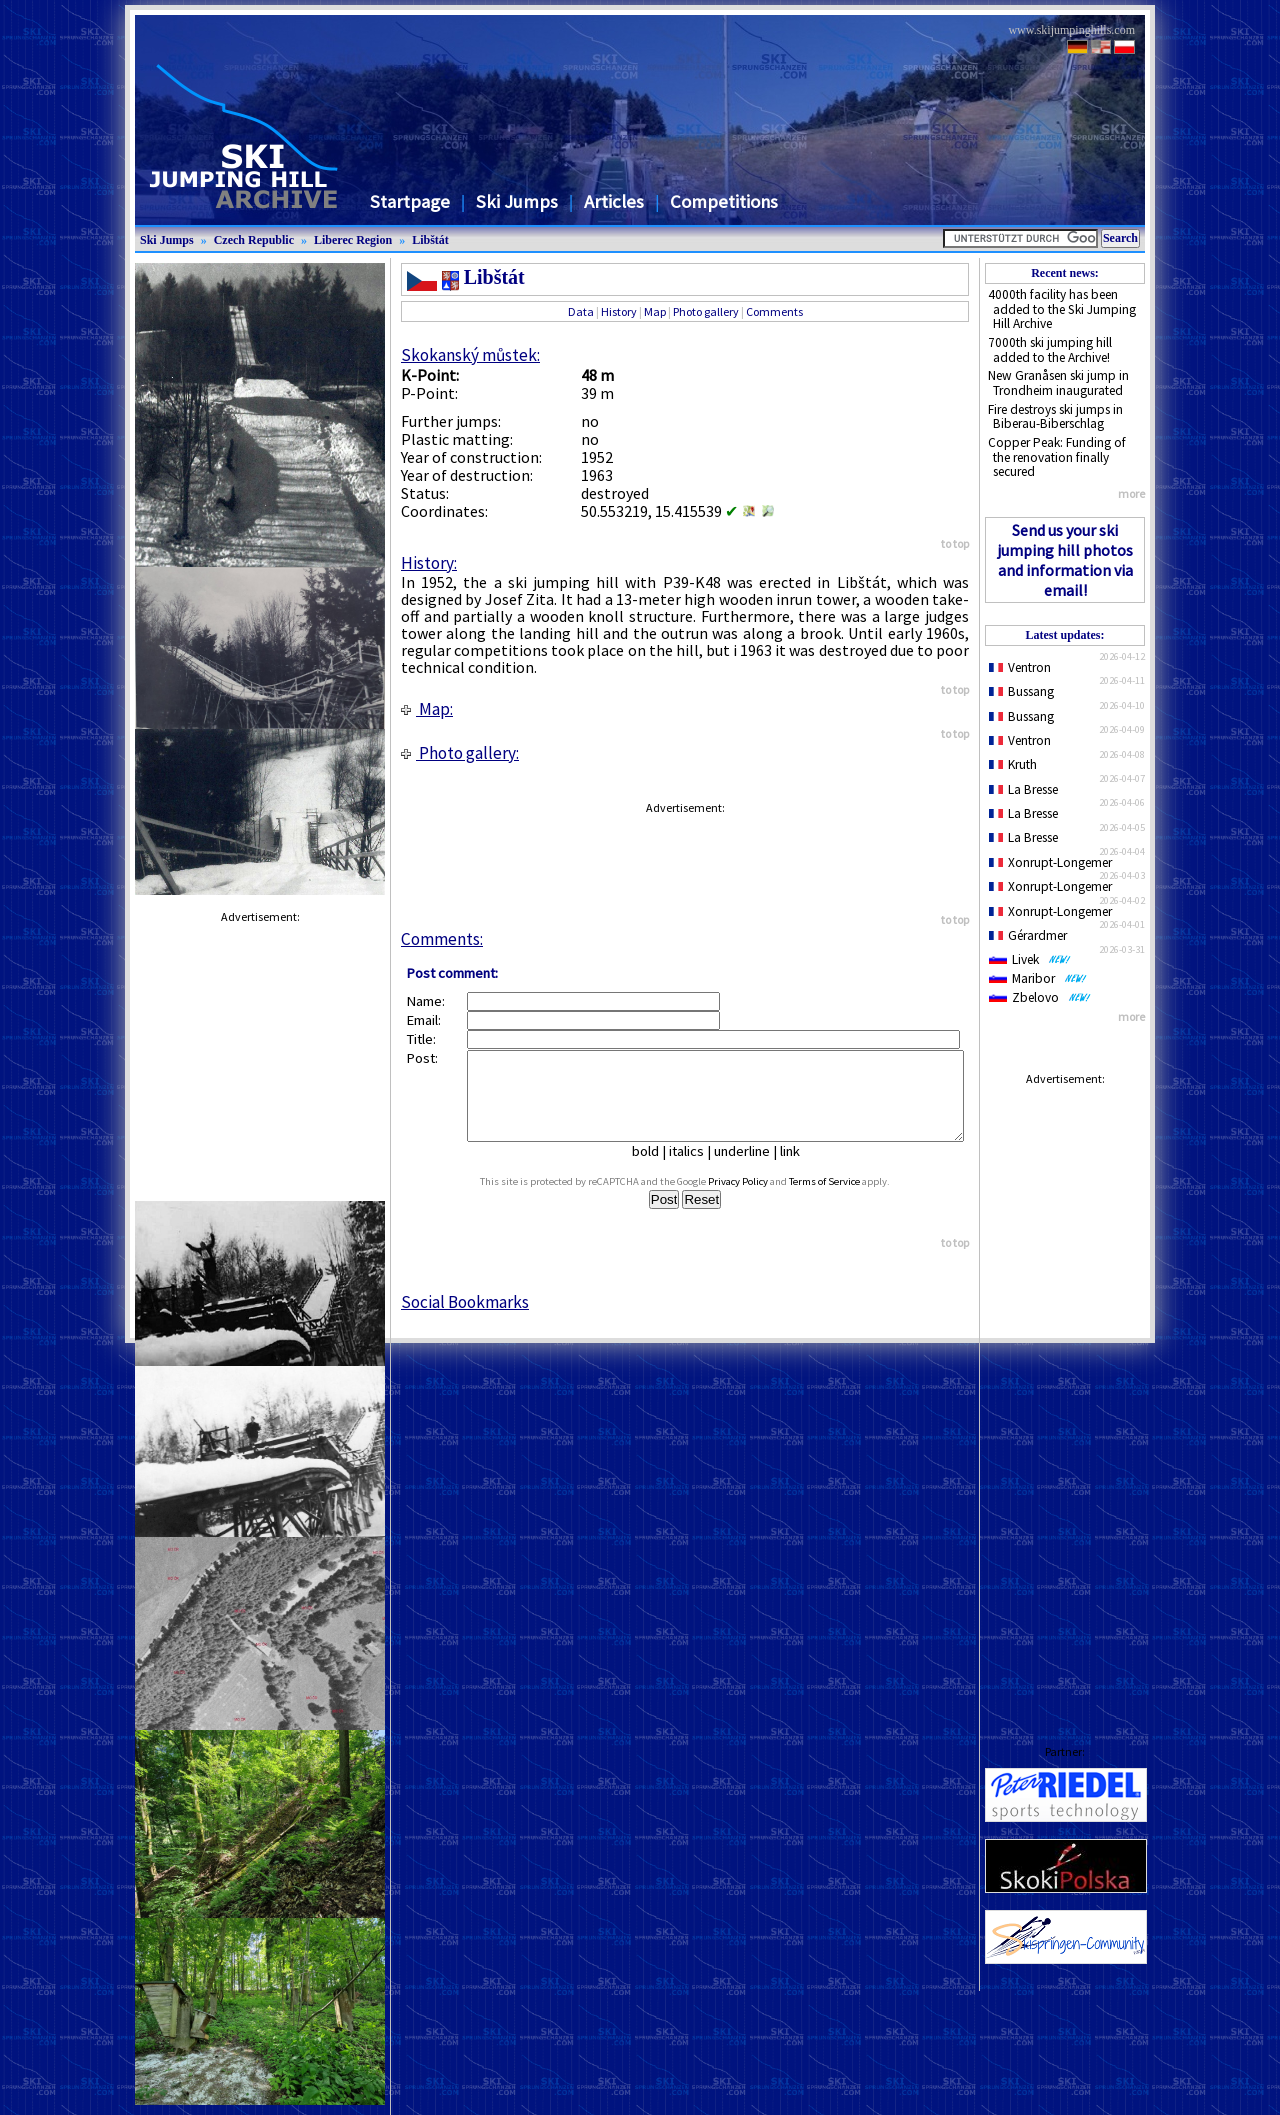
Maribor (1038, 978)
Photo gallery (706, 311)
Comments (774, 311)
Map (655, 311)
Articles (614, 201)
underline (750, 1169)
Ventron (1020, 667)
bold (653, 1169)
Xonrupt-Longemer (1050, 862)
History (619, 311)
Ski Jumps (517, 201)
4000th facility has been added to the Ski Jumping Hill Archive (1062, 309)
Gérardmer (1028, 935)
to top (955, 543)
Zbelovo (1040, 997)
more (1131, 493)
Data (581, 311)
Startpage (410, 201)
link (798, 1169)
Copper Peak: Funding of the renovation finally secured (1057, 457)
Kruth (1013, 764)
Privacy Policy (757, 1199)
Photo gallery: (460, 753)
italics (694, 1169)
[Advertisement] (1065, 1396)
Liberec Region (353, 240)
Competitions (724, 201)
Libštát (430, 240)
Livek (1030, 959)
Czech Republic (254, 240)
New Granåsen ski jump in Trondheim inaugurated (1058, 383)
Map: (427, 709)
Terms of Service (843, 1199)
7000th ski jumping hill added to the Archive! (1050, 350)
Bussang (1021, 691)
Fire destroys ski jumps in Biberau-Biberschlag (1055, 417)
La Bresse (1023, 789)
